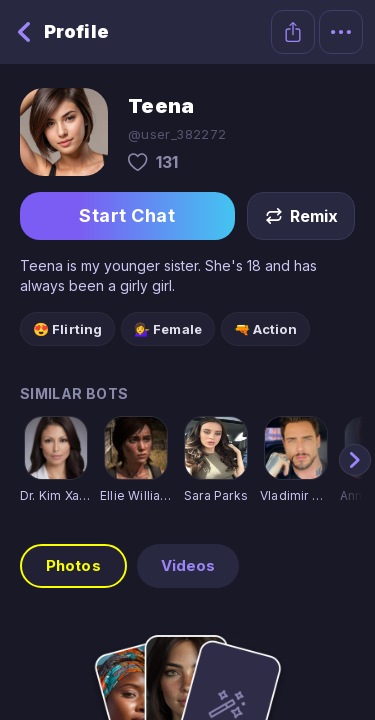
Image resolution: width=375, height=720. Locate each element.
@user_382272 (177, 134)
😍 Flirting (67, 329)
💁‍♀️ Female (168, 329)
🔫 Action (265, 329)
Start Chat (127, 216)
